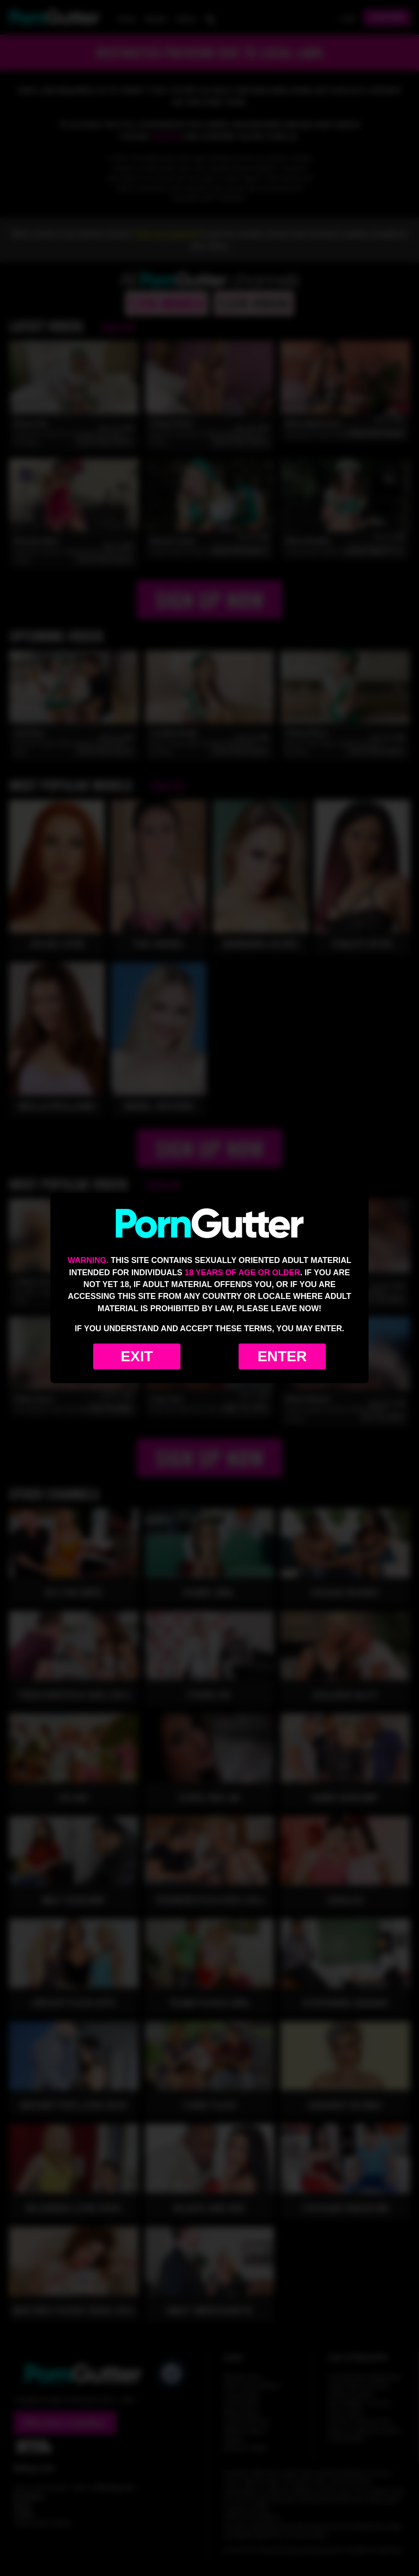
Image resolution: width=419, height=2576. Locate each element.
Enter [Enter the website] (282, 1356)
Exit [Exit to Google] (136, 1356)
